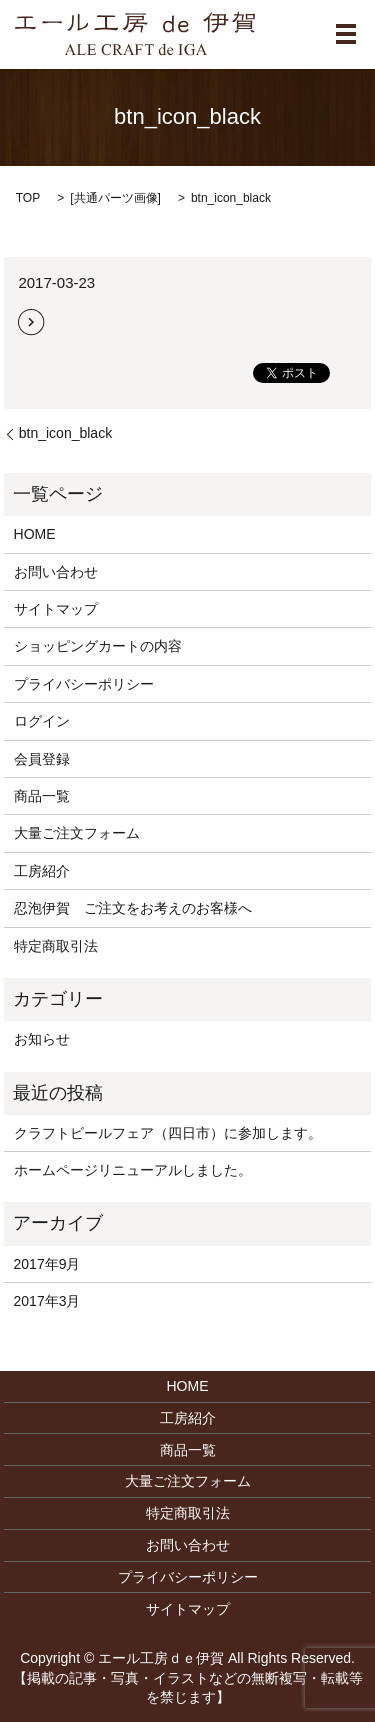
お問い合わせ (56, 572)
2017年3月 (47, 1301)
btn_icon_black (65, 433)
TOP (28, 198)
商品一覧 (42, 796)
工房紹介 (42, 871)
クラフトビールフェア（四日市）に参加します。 (168, 1133)
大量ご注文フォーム (77, 833)
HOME (35, 534)
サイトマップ (56, 609)
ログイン (42, 721)
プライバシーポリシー (84, 684)
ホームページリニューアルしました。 (133, 1170)
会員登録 (42, 759)
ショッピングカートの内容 (98, 646)
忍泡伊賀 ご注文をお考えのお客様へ (133, 908)
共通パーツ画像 (116, 198)
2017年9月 (47, 1264)
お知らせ (42, 1039)
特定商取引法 (56, 946)
